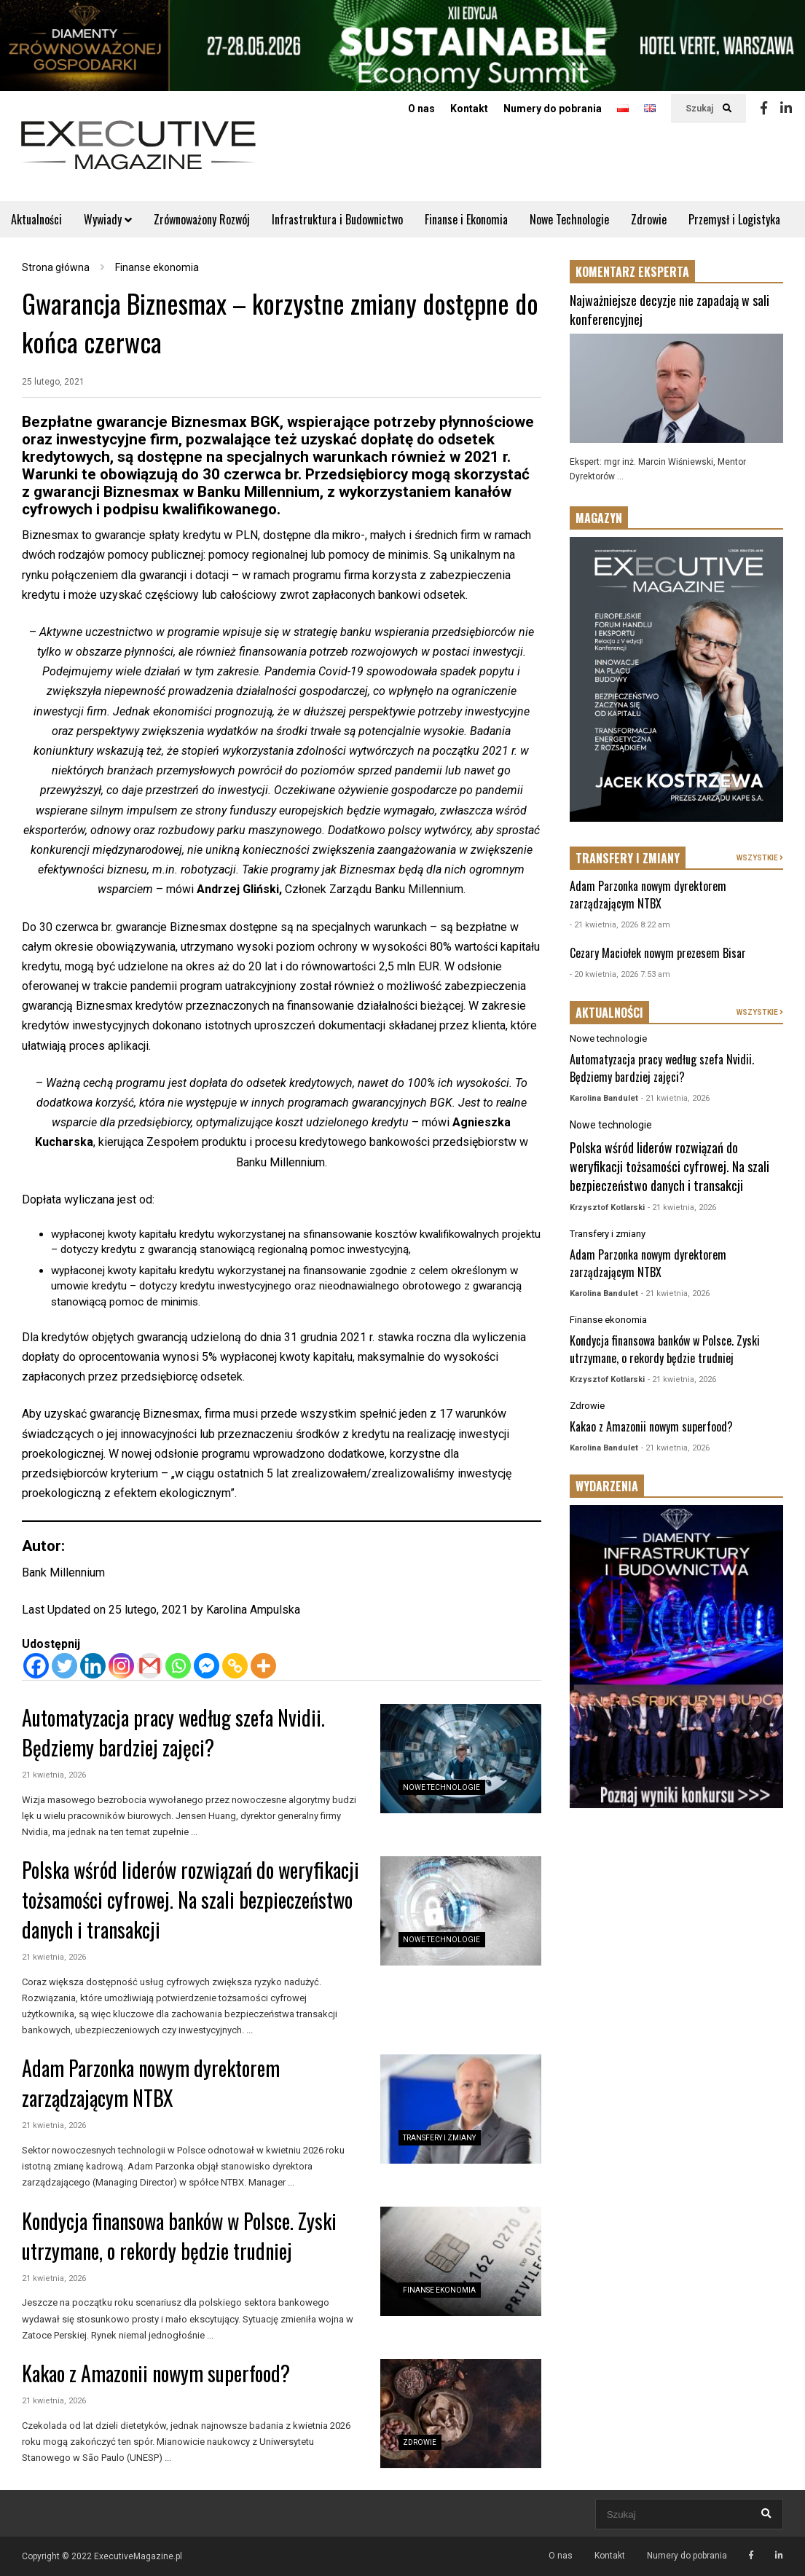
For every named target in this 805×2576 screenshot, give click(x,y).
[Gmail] (149, 1665)
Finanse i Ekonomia (466, 219)
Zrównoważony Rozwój (202, 219)
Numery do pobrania (552, 108)
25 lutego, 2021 (53, 382)
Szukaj (708, 108)
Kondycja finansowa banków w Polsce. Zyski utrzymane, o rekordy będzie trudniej (179, 2236)
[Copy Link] (235, 1665)
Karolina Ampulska (253, 1610)
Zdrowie (649, 219)
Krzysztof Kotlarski (607, 1207)
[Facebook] (36, 1665)
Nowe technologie (441, 1787)
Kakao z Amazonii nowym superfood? (156, 2373)
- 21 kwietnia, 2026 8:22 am (620, 925)
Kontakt (469, 108)
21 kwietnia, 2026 (54, 1775)
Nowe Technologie (569, 219)
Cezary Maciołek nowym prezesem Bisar (658, 953)
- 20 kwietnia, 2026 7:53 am (620, 974)
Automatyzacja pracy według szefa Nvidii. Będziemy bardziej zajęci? (173, 1732)
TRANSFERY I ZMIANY (628, 858)
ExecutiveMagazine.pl (138, 2556)
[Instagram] (121, 1665)
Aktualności (36, 219)
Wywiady (108, 219)
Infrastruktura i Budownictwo (337, 219)
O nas (421, 108)
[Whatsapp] (178, 1665)
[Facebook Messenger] (206, 1665)
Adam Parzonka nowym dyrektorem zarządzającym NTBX (151, 2083)
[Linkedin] (93, 1665)
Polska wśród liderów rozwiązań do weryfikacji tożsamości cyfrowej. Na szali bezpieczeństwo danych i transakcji (190, 1899)
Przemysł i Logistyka (734, 219)
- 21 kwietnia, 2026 (675, 1098)
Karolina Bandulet (604, 1098)
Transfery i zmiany (439, 2138)
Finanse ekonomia (439, 2290)
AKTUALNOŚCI (609, 1012)
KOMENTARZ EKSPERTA (632, 271)
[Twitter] (64, 1665)
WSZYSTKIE (760, 858)
